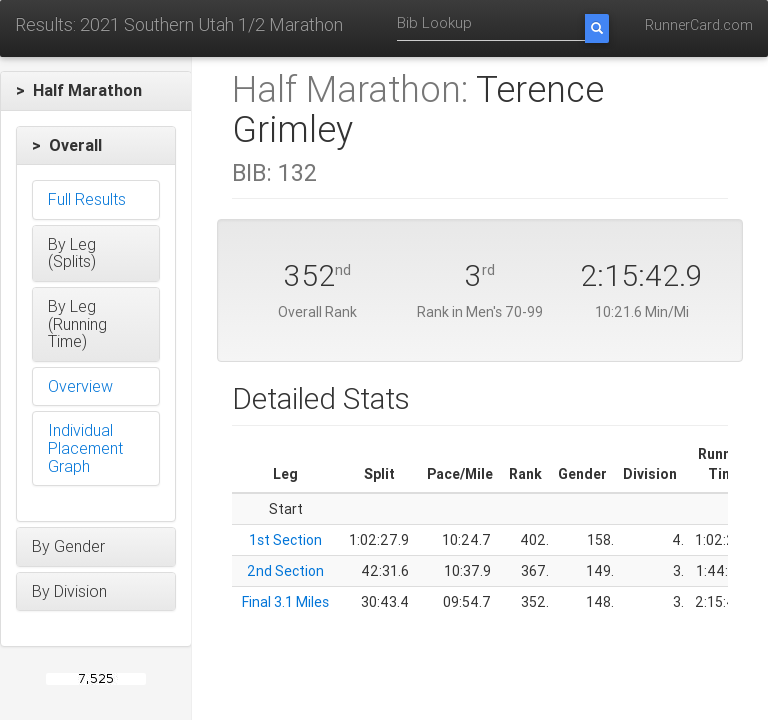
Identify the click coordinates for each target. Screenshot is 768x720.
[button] (96, 91)
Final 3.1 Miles (285, 602)
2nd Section (285, 571)
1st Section (285, 540)
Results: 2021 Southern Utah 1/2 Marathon (179, 24)
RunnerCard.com (699, 25)
